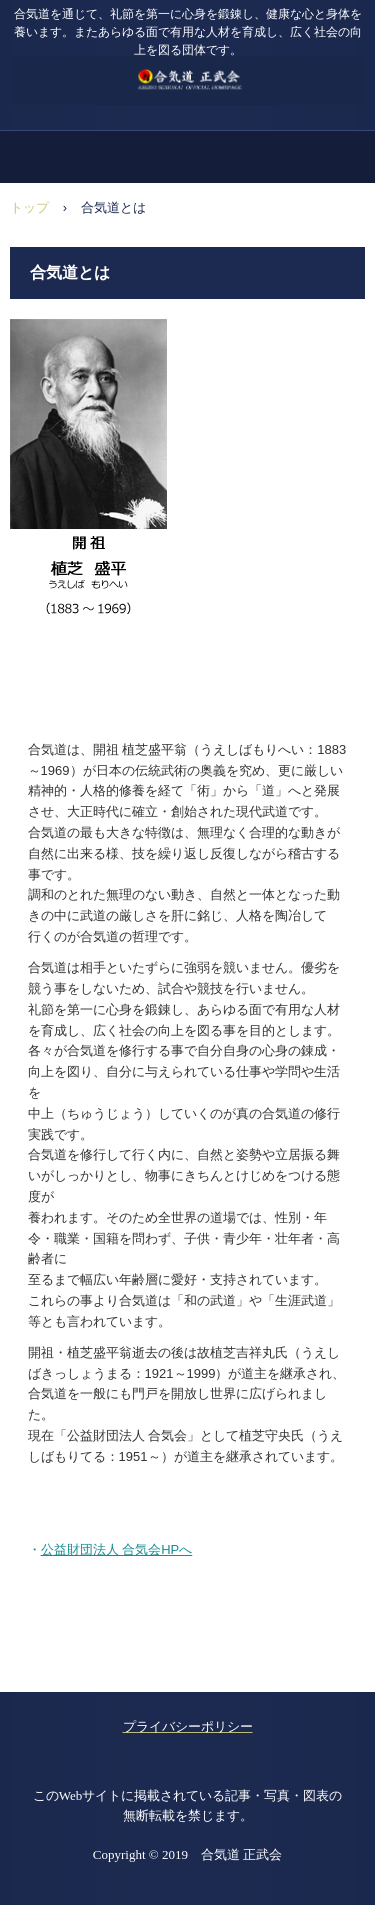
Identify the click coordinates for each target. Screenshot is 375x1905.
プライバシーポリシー (188, 1726)
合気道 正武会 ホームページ (187, 69)
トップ (29, 207)
